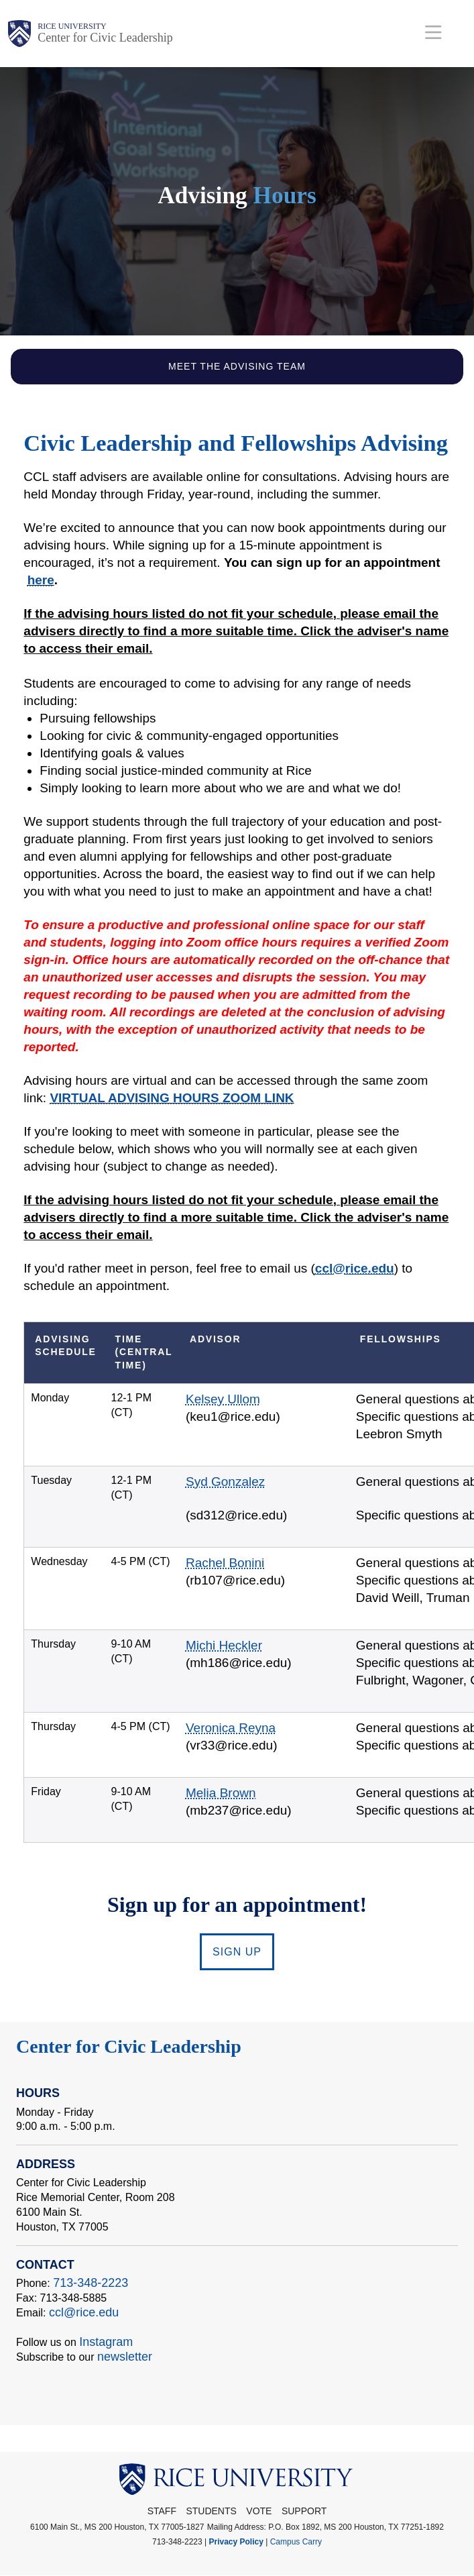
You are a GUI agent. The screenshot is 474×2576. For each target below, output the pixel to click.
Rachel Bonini (225, 1563)
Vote (259, 2511)
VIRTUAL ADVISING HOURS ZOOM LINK (172, 1098)
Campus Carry (296, 2541)
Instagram (106, 2342)
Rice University (72, 26)
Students (211, 2511)
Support (304, 2511)
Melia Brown (221, 1793)
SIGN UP (237, 1951)
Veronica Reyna (231, 1728)
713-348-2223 (90, 2283)
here (40, 580)
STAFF (161, 2511)
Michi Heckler (224, 1645)
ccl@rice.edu (84, 2312)
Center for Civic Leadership (105, 37)
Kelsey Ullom (223, 1399)
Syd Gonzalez (225, 1481)
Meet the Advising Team (237, 366)
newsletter (124, 2356)
